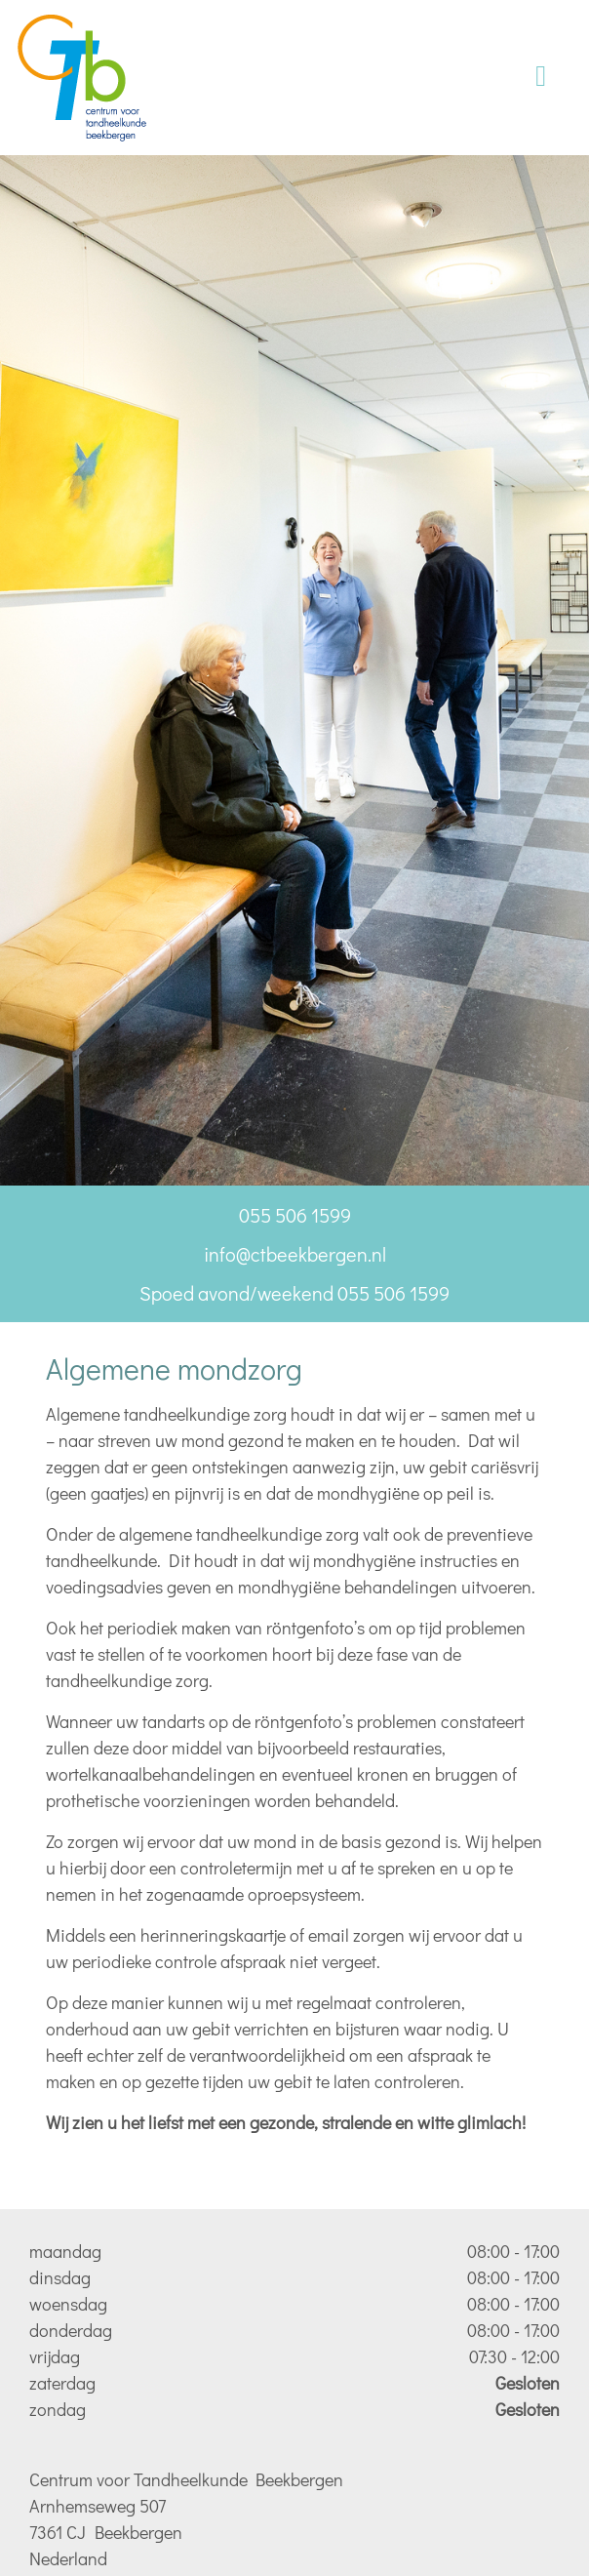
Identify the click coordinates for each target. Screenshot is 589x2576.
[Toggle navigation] (540, 78)
